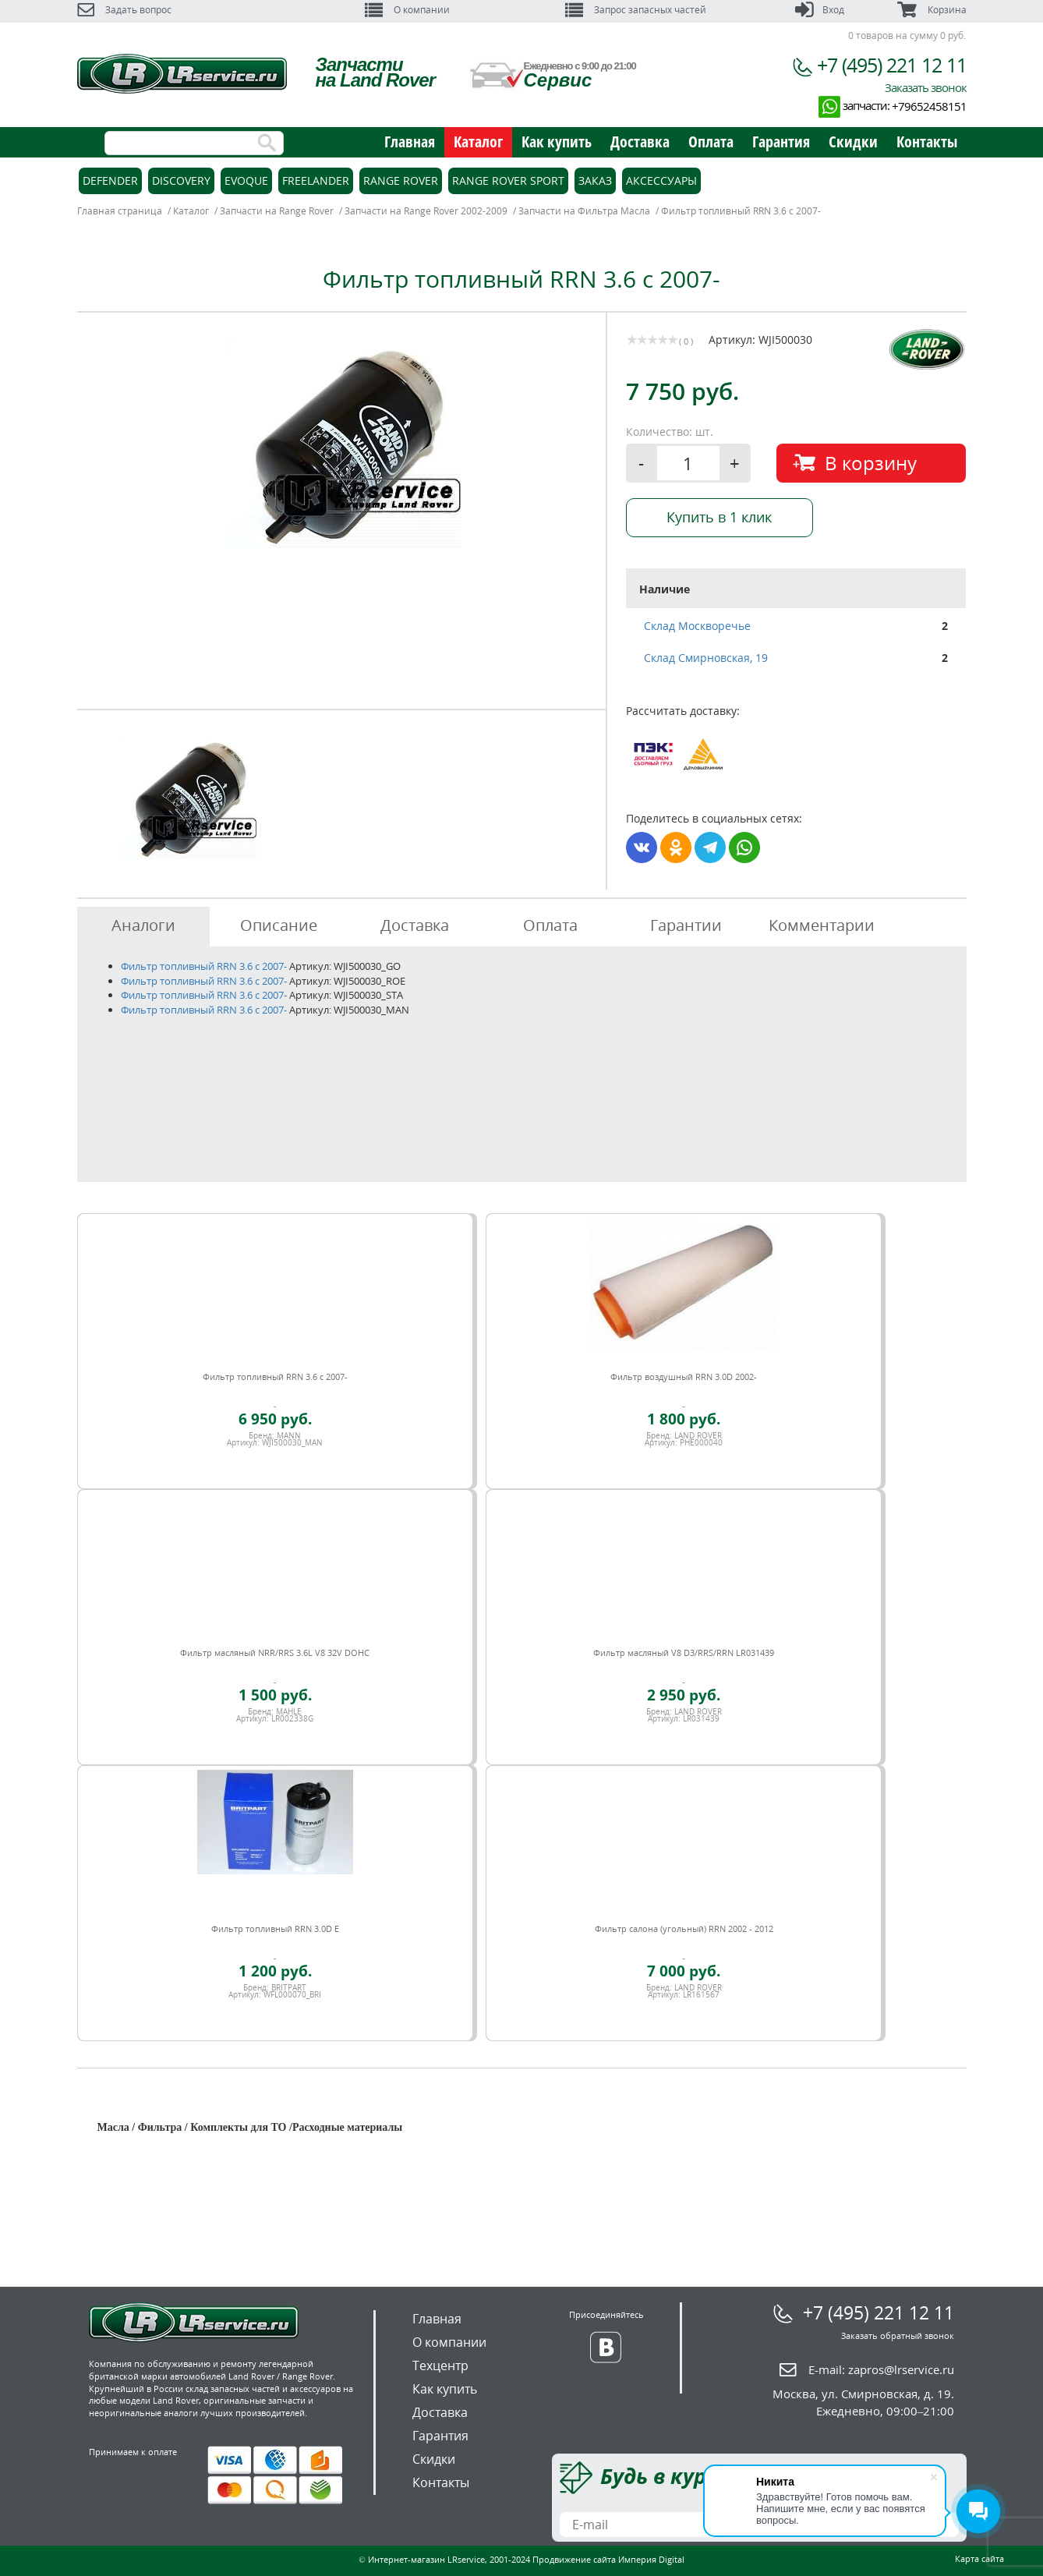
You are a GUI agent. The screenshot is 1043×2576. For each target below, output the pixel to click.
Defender (110, 180)
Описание (278, 925)
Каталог (478, 141)
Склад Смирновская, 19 (706, 657)
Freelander (315, 180)
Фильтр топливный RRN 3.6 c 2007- (204, 966)
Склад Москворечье (697, 625)
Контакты (926, 141)
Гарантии (686, 925)
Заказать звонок (926, 87)
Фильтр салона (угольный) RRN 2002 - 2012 (684, 1928)
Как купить (557, 141)
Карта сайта (979, 2558)
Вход (819, 9)
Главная (409, 141)
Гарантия (781, 141)
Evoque (246, 180)
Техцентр (440, 2365)
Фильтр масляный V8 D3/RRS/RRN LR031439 (683, 1652)
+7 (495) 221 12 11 (892, 64)
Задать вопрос (124, 9)
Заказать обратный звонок (897, 2335)
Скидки (853, 141)
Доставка (640, 141)
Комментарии (822, 925)
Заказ (595, 180)
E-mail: (881, 2369)
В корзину (871, 463)
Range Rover (400, 180)
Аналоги (143, 925)
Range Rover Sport (508, 180)
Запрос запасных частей (635, 9)
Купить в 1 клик (719, 517)
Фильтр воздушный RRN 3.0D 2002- (683, 1376)
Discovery (181, 180)
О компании (407, 9)
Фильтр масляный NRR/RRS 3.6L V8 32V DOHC (274, 1652)
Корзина (931, 9)
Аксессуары (661, 180)
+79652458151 (929, 106)
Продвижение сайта (574, 2559)
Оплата (711, 141)
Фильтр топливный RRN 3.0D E (275, 1928)
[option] (344, 442)
